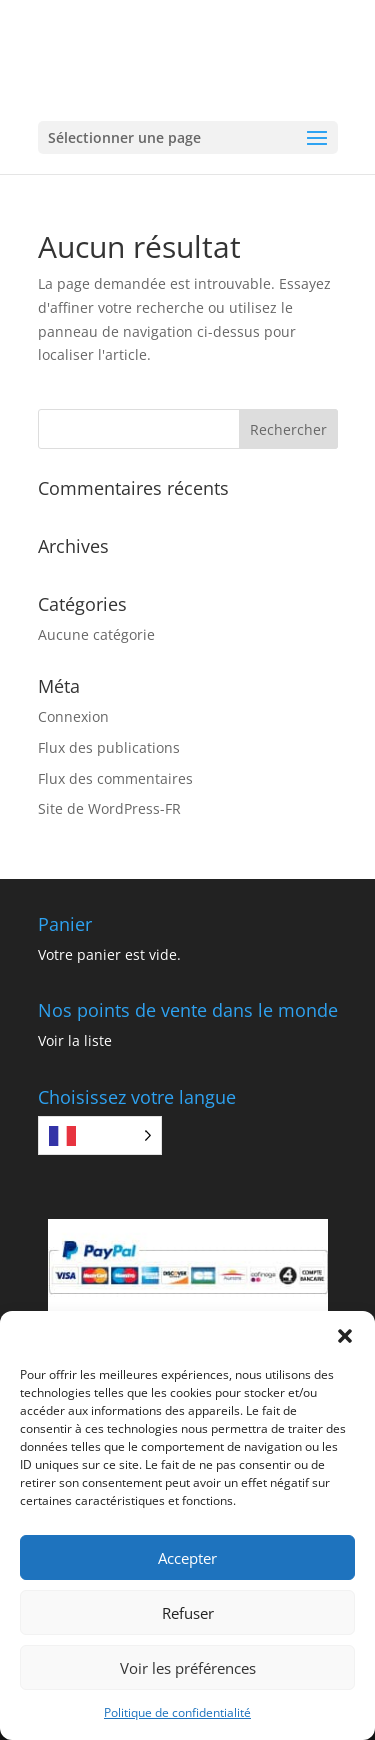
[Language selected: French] (100, 1135)
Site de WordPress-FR (109, 808)
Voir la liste (75, 1040)
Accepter (187, 1558)
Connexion (73, 716)
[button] (345, 1336)
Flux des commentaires (115, 778)
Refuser (188, 1613)
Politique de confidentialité (177, 1712)
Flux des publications (109, 747)
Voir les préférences (188, 1668)
